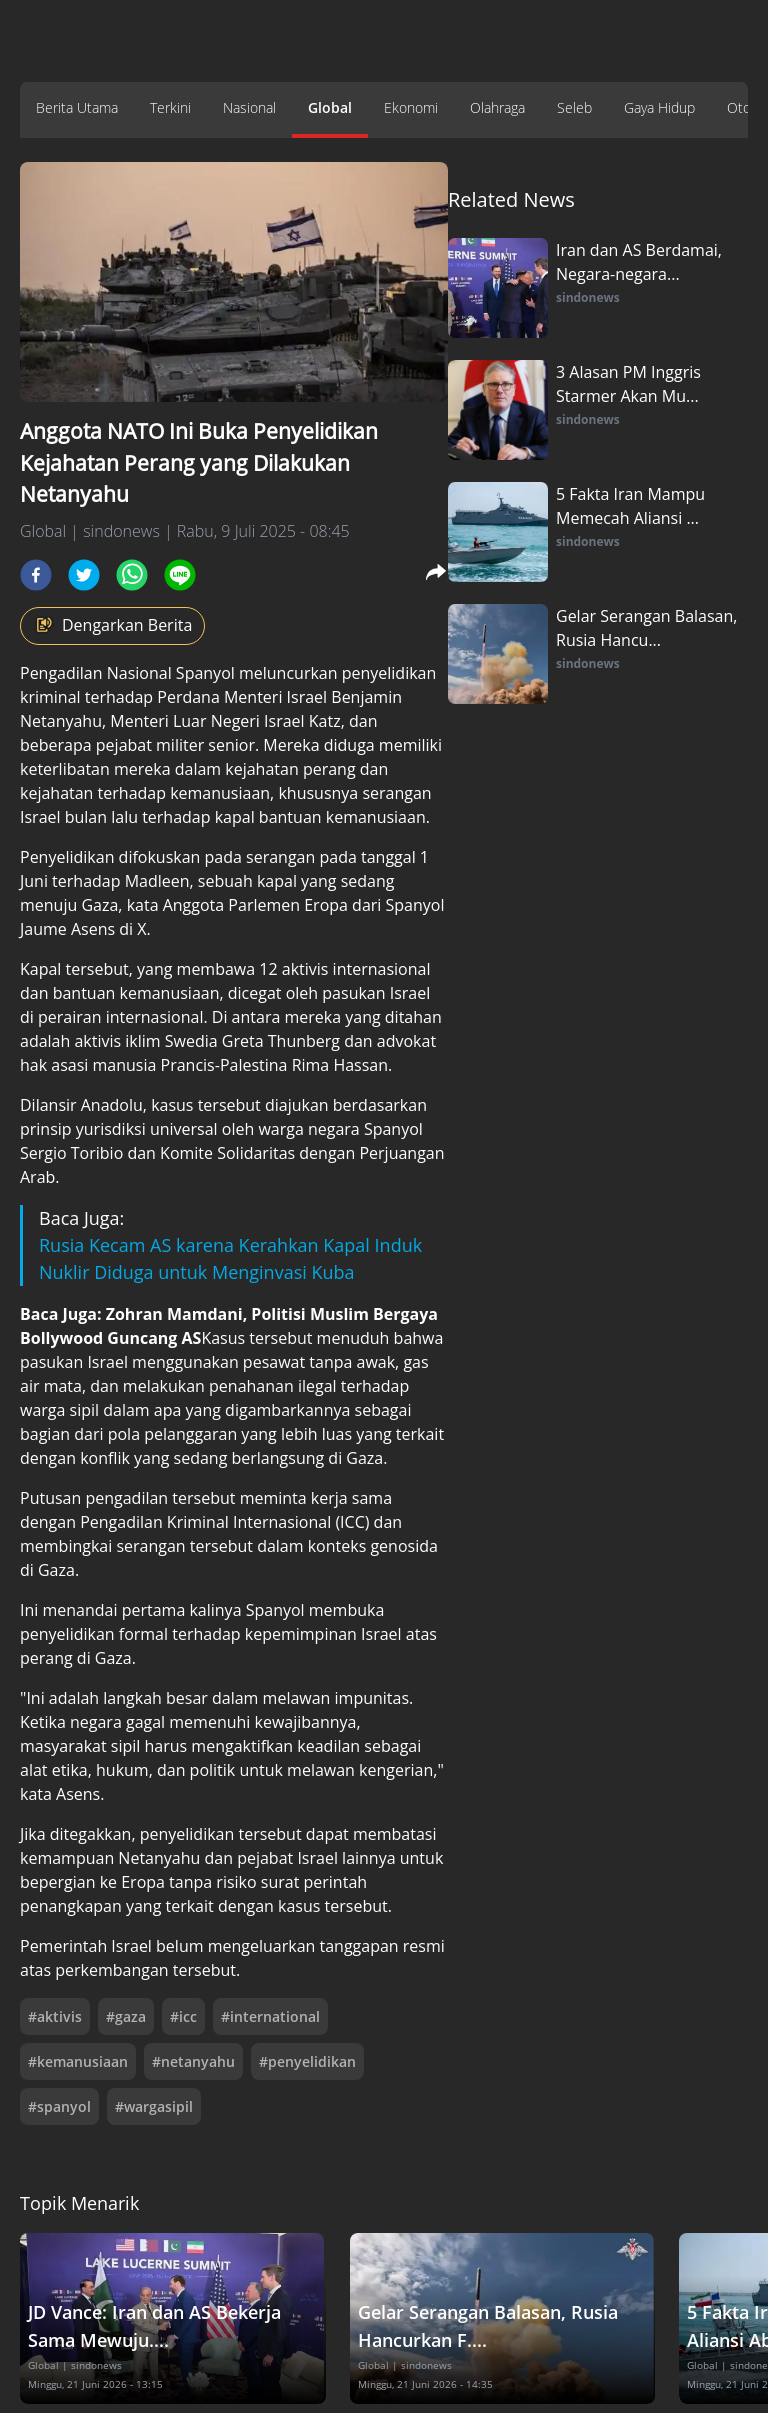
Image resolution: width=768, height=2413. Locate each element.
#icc (183, 2016)
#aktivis (55, 2016)
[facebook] (36, 575)
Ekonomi (411, 107)
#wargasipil (154, 2106)
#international (270, 2016)
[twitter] (84, 575)
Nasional (249, 107)
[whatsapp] (132, 575)
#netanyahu (193, 2061)
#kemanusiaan (78, 2061)
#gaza (126, 2016)
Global (330, 107)
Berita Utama (77, 107)
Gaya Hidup (659, 107)
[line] (180, 575)
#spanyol (59, 2106)
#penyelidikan (307, 2061)
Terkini (170, 107)
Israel (309, 697)
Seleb (574, 107)
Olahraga (497, 107)
